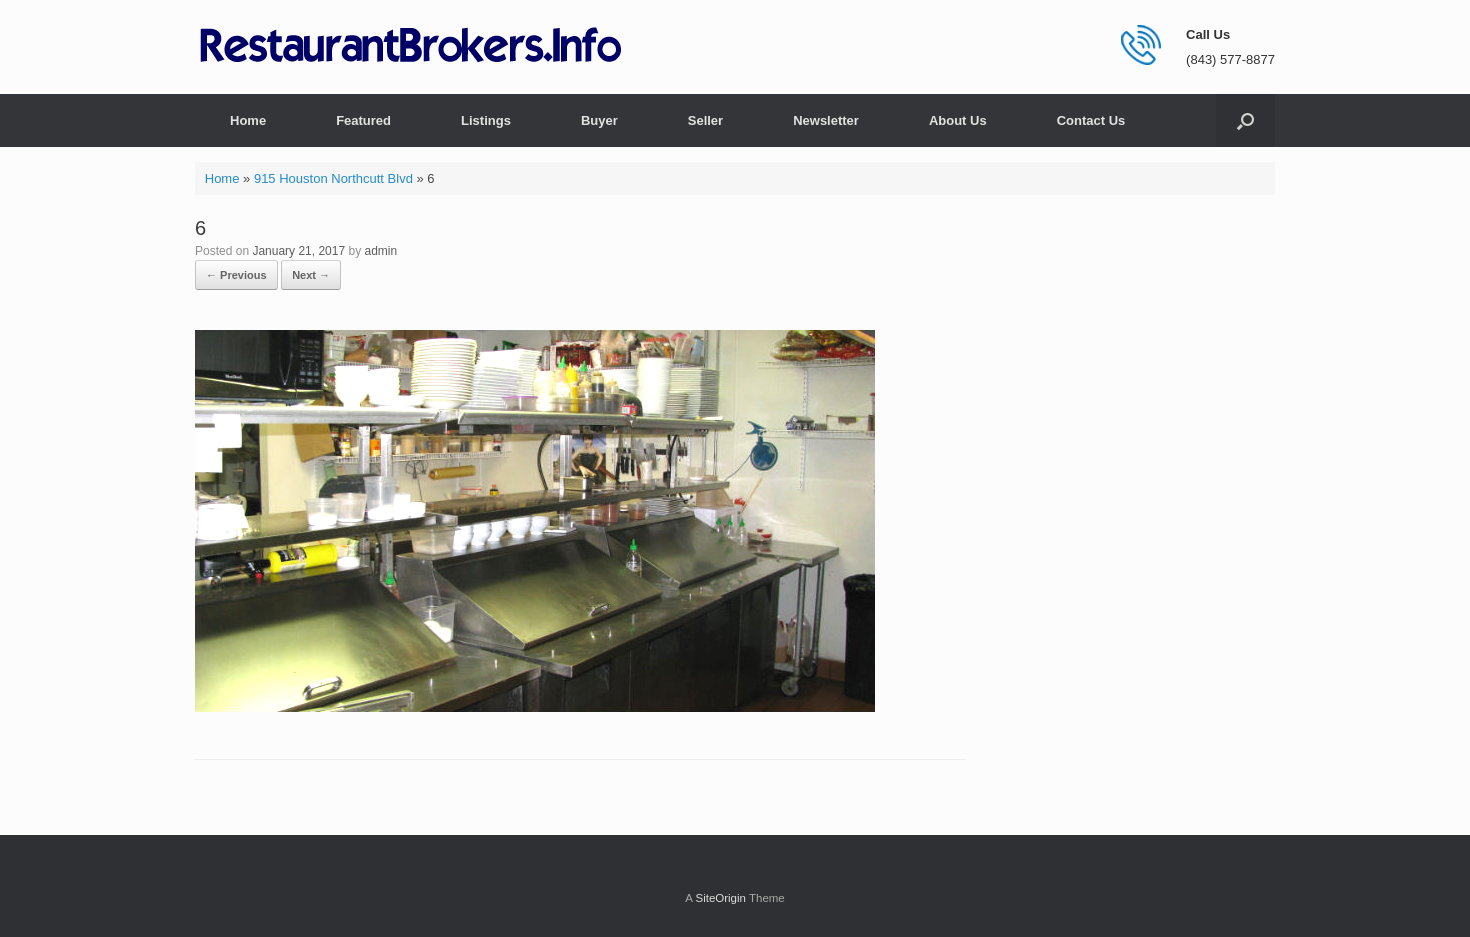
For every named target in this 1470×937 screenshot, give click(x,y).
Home (248, 120)
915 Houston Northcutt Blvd (333, 178)
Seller (705, 120)
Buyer (599, 120)
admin (381, 251)
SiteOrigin (720, 898)
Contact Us (1091, 120)
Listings (486, 120)
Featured (363, 120)
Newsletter (826, 120)
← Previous (236, 275)
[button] (1245, 120)
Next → (311, 275)
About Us (958, 120)
